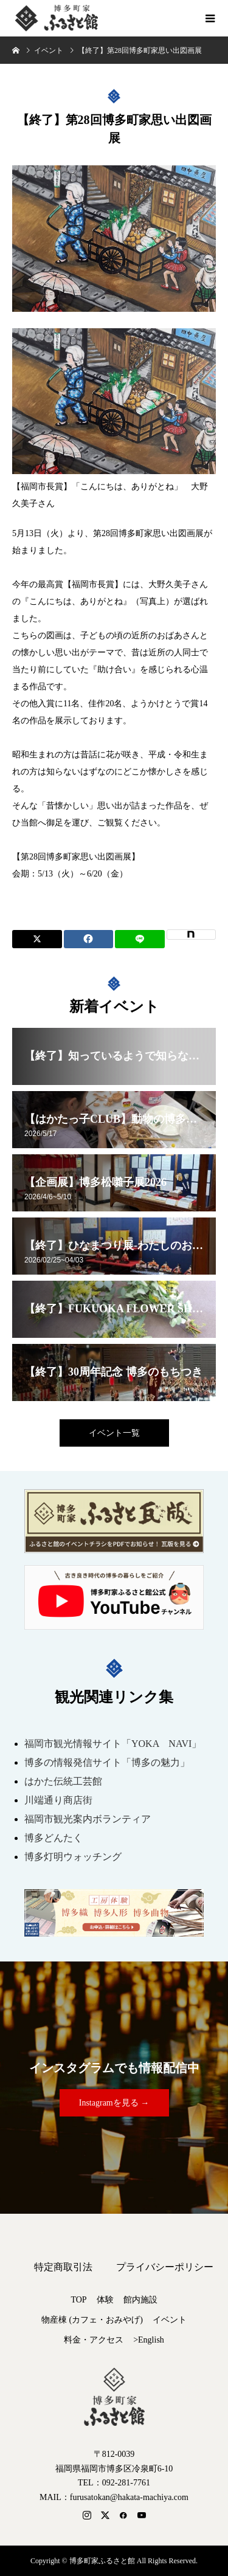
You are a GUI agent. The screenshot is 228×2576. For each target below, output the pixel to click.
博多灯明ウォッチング (73, 1856)
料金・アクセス (93, 2339)
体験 (105, 2299)
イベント (170, 2319)
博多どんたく (53, 1838)
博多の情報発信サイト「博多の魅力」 (107, 1762)
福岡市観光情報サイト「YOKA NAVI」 (112, 1743)
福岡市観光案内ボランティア (87, 1819)
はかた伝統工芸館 (63, 1781)
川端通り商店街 (58, 1800)
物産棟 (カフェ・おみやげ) (92, 2319)
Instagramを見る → (114, 2102)
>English (148, 2339)
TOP (78, 2299)
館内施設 (140, 2299)
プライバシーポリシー (164, 2267)
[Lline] (140, 939)
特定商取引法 (63, 2267)
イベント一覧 (114, 1433)
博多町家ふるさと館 (55, 18)
